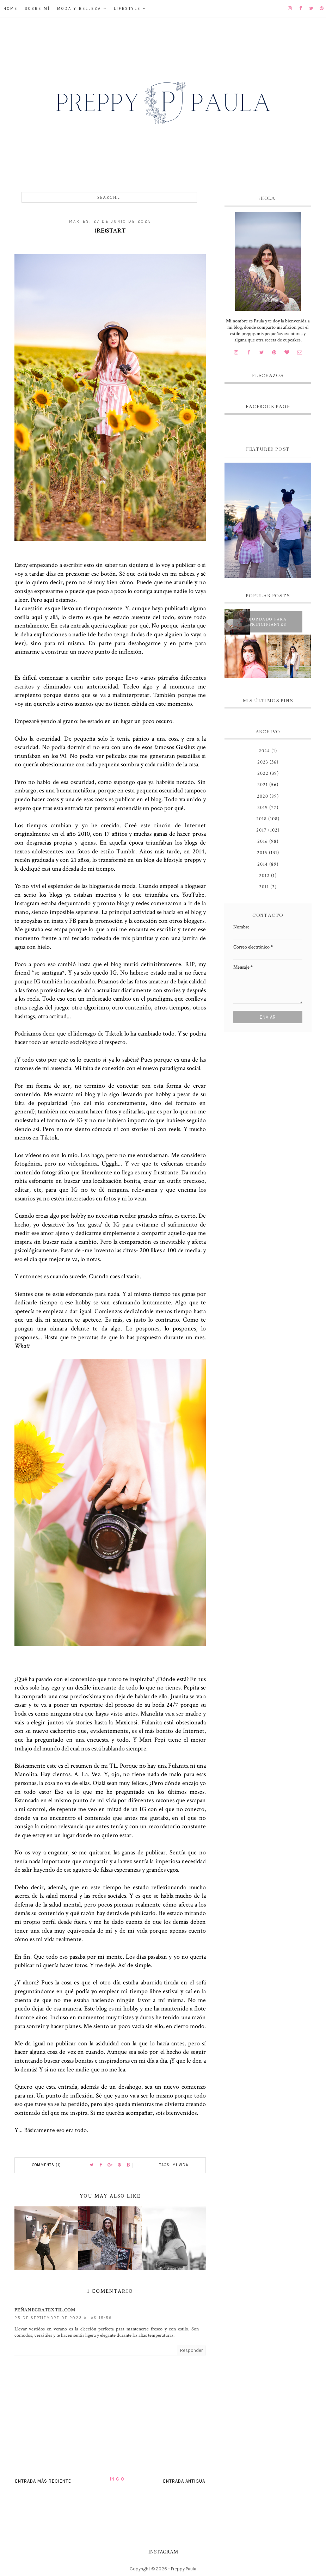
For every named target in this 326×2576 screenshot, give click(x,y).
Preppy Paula (183, 2568)
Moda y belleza (79, 8)
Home (11, 8)
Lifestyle (127, 8)
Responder (191, 2350)
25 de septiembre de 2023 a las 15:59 (63, 2318)
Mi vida (180, 2165)
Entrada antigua (184, 2481)
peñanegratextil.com (44, 2310)
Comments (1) (46, 2165)
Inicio (117, 2479)
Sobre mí (37, 8)
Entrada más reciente (43, 2481)
